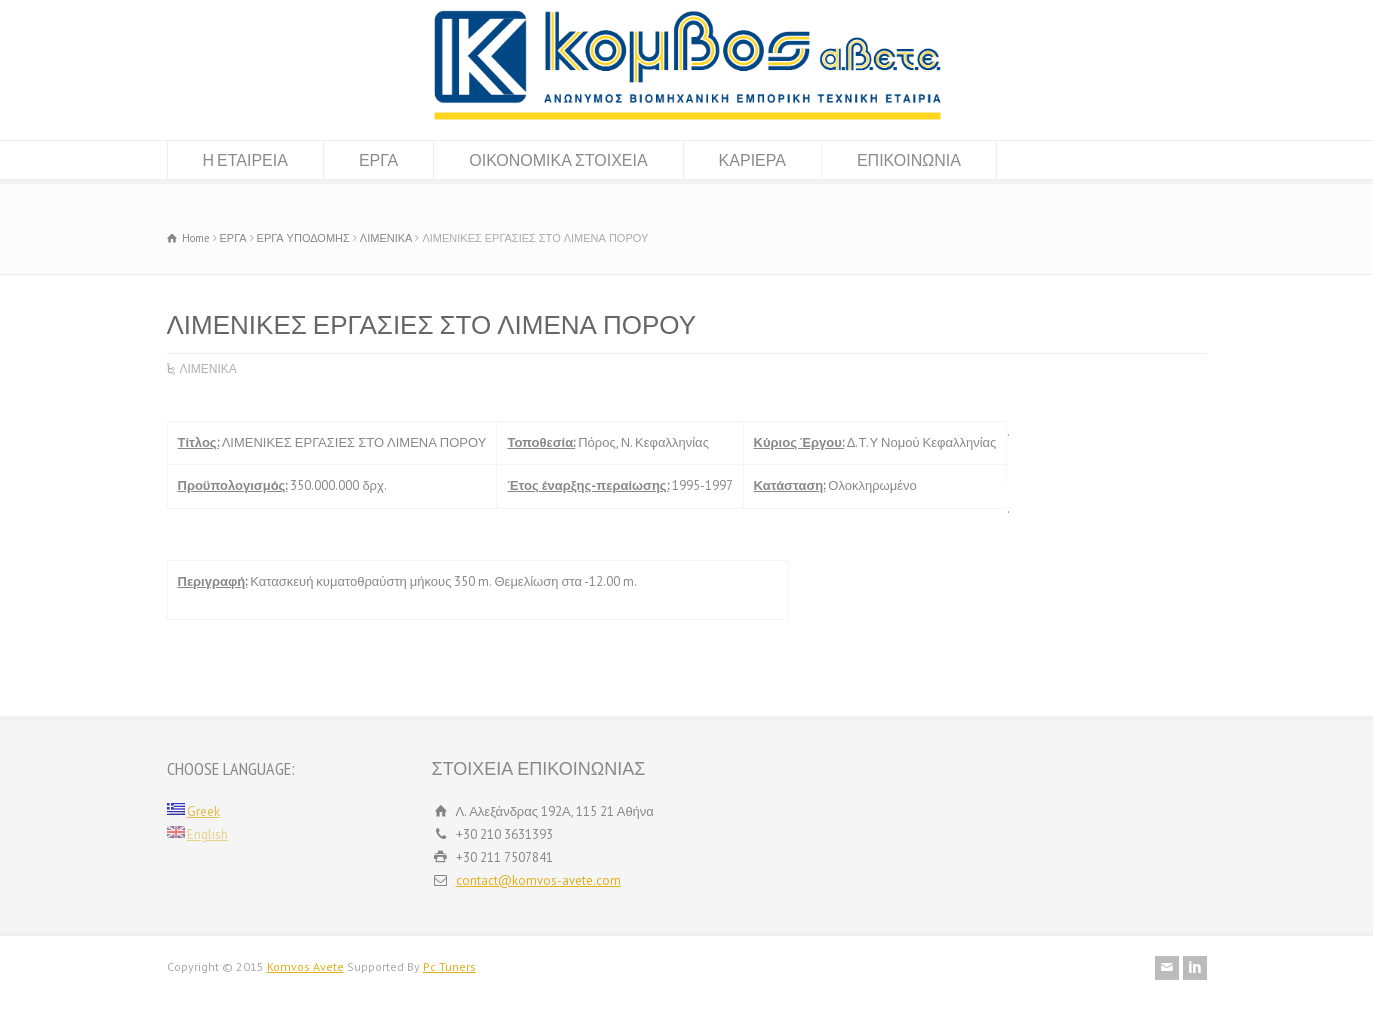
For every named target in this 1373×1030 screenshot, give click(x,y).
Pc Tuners (449, 966)
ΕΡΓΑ (378, 160)
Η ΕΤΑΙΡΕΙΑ (245, 160)
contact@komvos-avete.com (538, 880)
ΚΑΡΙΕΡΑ (752, 160)
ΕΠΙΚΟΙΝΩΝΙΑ (909, 160)
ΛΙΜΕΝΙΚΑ (208, 368)
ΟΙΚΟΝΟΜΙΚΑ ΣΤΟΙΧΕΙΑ (558, 160)
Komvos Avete (305, 966)
